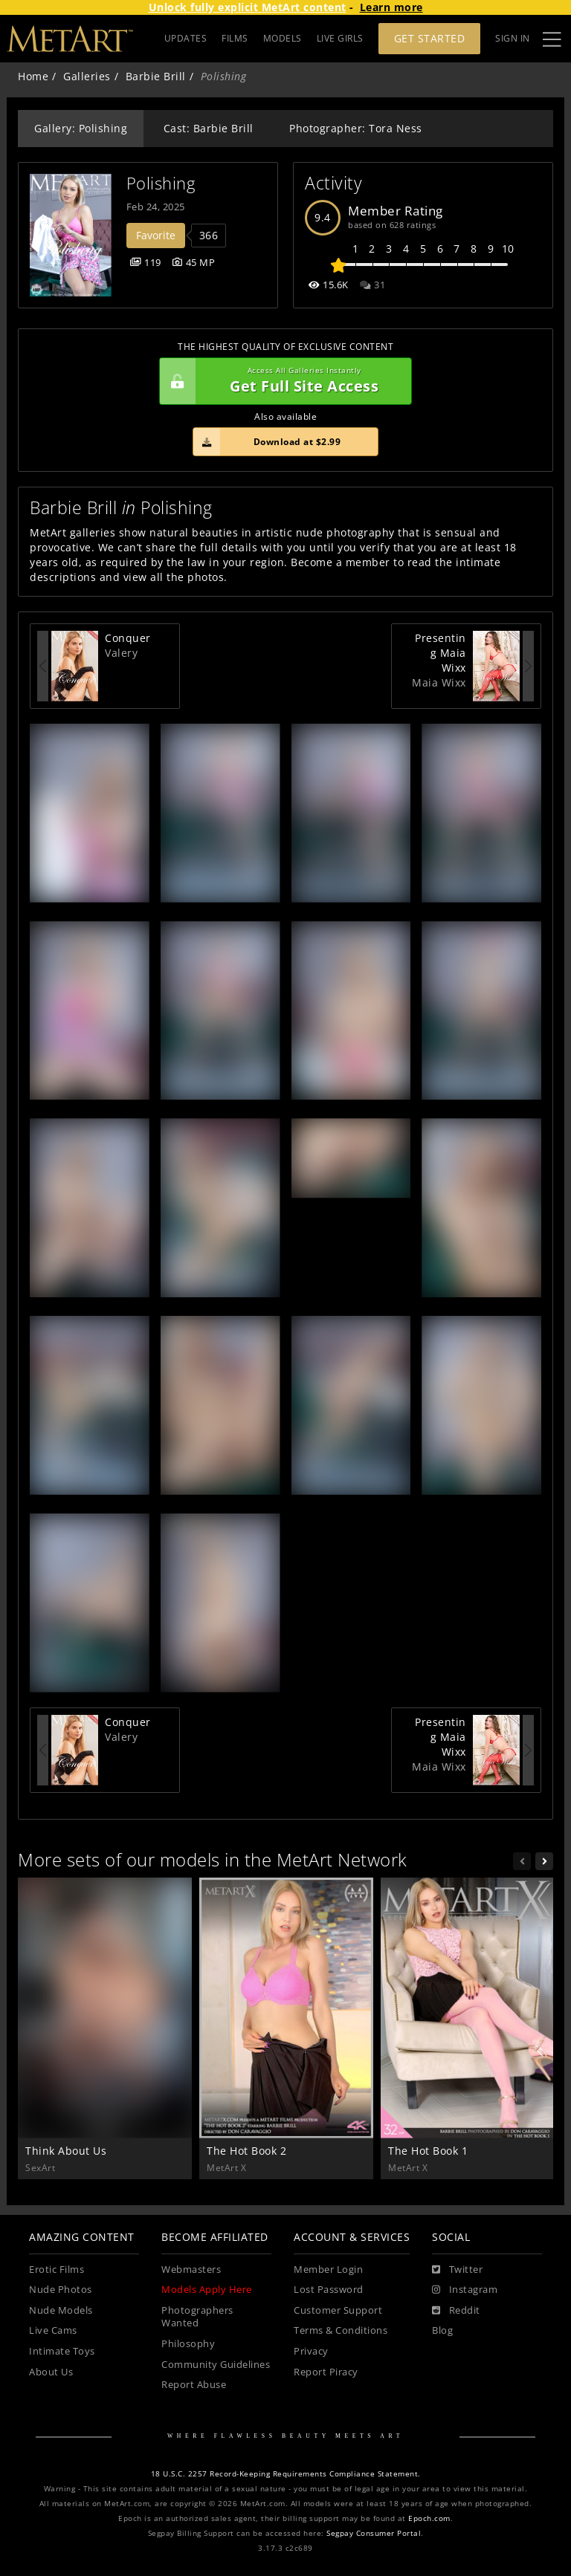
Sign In (512, 38)
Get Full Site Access (282, 381)
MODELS (282, 38)
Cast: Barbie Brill (209, 128)
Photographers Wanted (197, 2317)
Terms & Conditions (340, 2330)
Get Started (429, 38)
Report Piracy (326, 2372)
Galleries (87, 76)
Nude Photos (60, 2289)
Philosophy (188, 2343)
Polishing (161, 183)
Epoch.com (429, 2518)
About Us (51, 2372)
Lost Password (329, 2289)
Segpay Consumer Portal (373, 2533)
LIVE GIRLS (340, 38)
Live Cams (53, 2330)
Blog (442, 2330)
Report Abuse (193, 2384)
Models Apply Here (206, 2289)
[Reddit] (456, 2310)
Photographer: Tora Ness (355, 128)
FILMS (235, 38)
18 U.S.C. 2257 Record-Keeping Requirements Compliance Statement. (286, 2474)
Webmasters (191, 2269)
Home (33, 76)
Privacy (311, 2351)
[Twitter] (457, 2270)
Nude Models (61, 2310)
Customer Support (338, 2310)
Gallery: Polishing (80, 128)
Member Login (328, 2269)
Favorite (155, 235)
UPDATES (185, 38)
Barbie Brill (156, 76)
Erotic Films (56, 2269)
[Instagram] (464, 2290)
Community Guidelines (215, 2364)
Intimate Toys (62, 2351)
